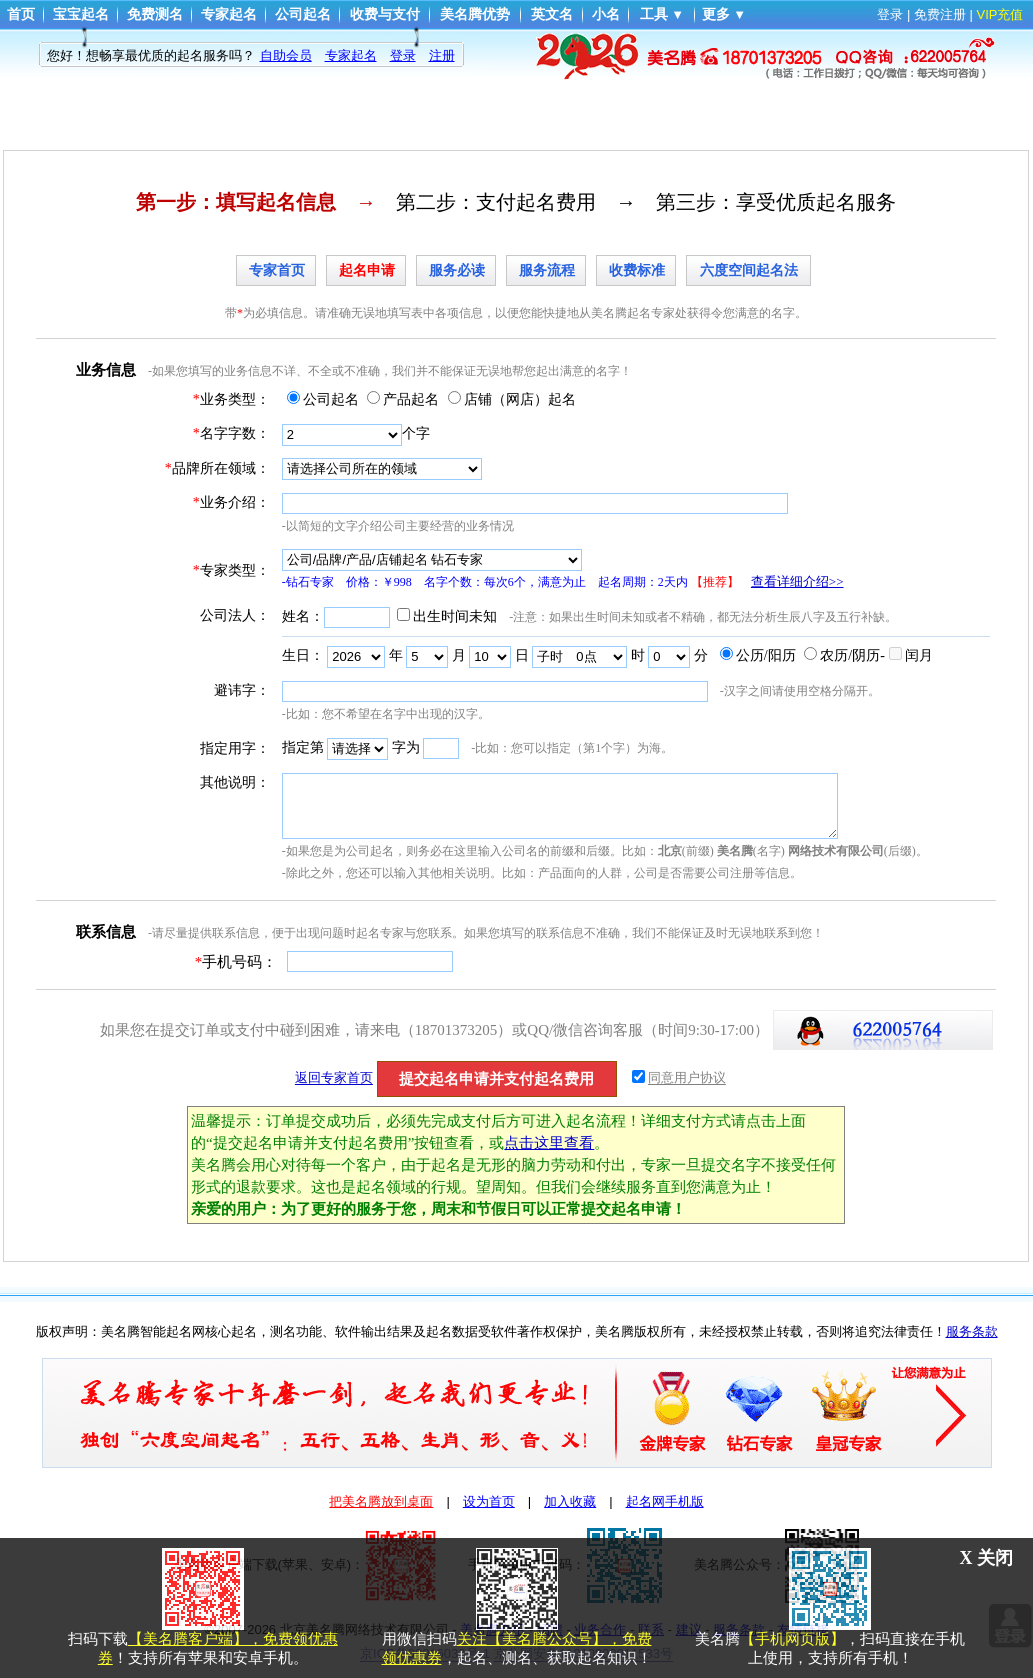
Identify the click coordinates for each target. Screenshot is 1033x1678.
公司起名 (303, 14)
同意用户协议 (687, 1078)
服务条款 (972, 1331)
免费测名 (155, 14)
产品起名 (411, 399)
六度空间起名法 (749, 270)
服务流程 (547, 270)
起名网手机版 (665, 1501)
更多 (716, 14)
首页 (21, 14)
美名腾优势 (475, 14)
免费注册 (940, 14)
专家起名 (229, 14)
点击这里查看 (549, 1143)
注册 (442, 55)
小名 (606, 14)
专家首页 (277, 270)
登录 (890, 14)
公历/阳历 (766, 655)
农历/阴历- (852, 655)
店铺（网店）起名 (520, 399)
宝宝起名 (81, 14)
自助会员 (286, 55)
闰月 (919, 655)
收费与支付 (385, 14)
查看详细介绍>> (797, 581)
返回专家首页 (334, 1078)
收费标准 (637, 270)
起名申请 (367, 270)
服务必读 (457, 270)
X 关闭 (987, 1558)
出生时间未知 (455, 616)
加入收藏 (570, 1501)
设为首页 (489, 1501)
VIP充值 (1000, 14)
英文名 (552, 14)
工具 (654, 14)
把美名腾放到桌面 (381, 1501)
